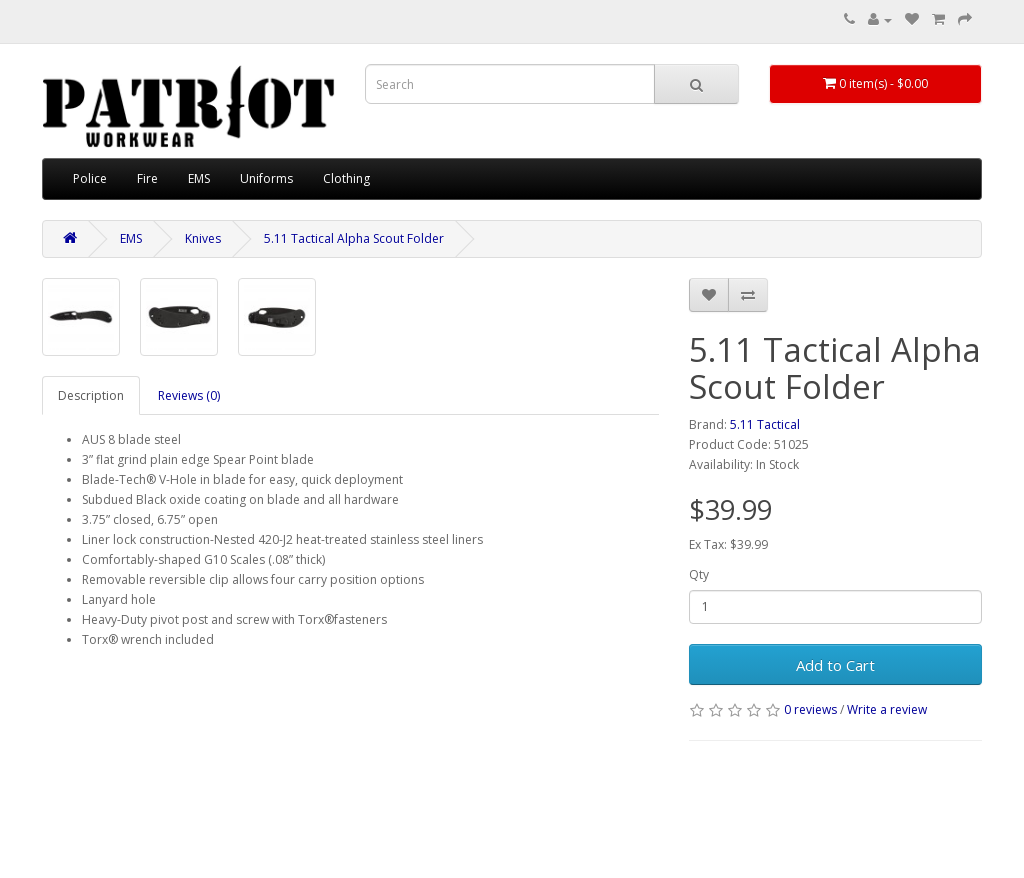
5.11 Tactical (765, 424)
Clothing (346, 178)
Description (91, 395)
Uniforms (266, 178)
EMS (199, 178)
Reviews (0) (189, 395)
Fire (147, 178)
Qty (699, 574)
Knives (203, 238)
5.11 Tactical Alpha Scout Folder (354, 238)
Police (90, 178)
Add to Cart (835, 665)
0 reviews (810, 709)
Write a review (887, 709)
